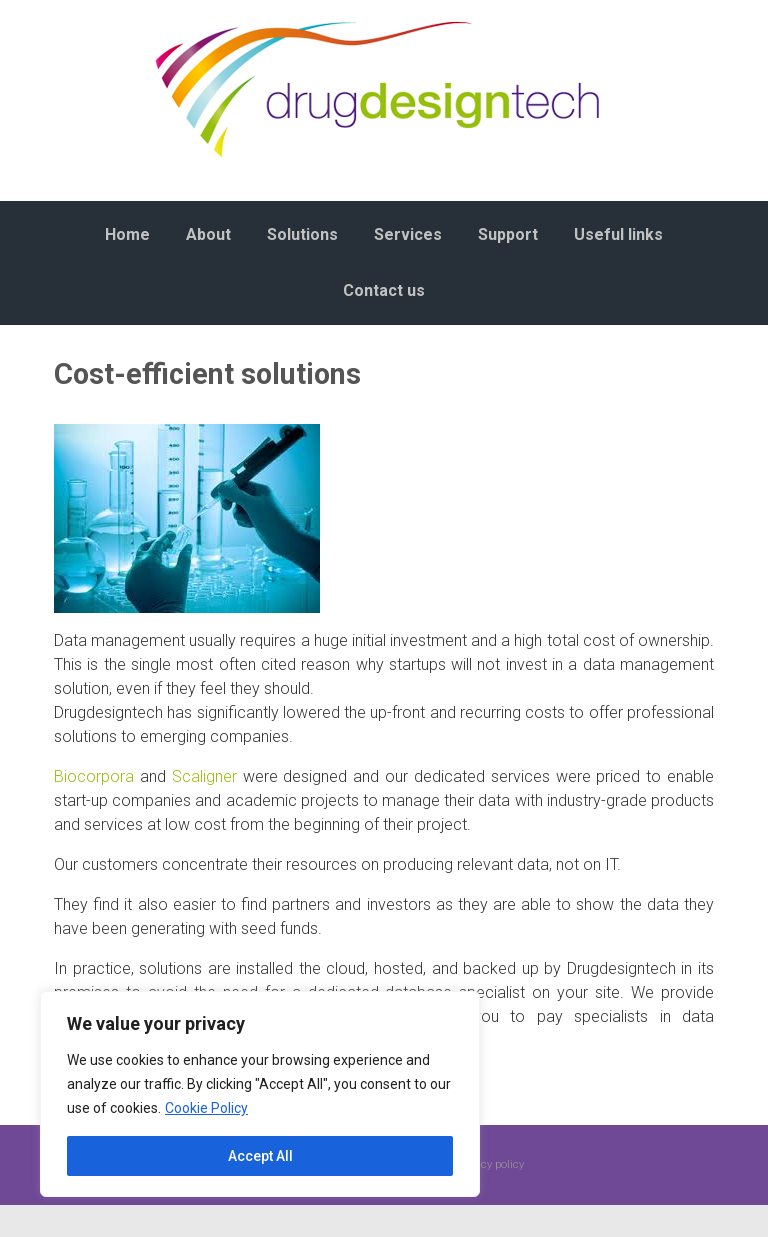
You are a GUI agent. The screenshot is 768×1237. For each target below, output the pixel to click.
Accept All (260, 1156)
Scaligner (204, 776)
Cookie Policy (206, 1108)
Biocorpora (94, 776)
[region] (260, 1094)
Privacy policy (490, 1164)
